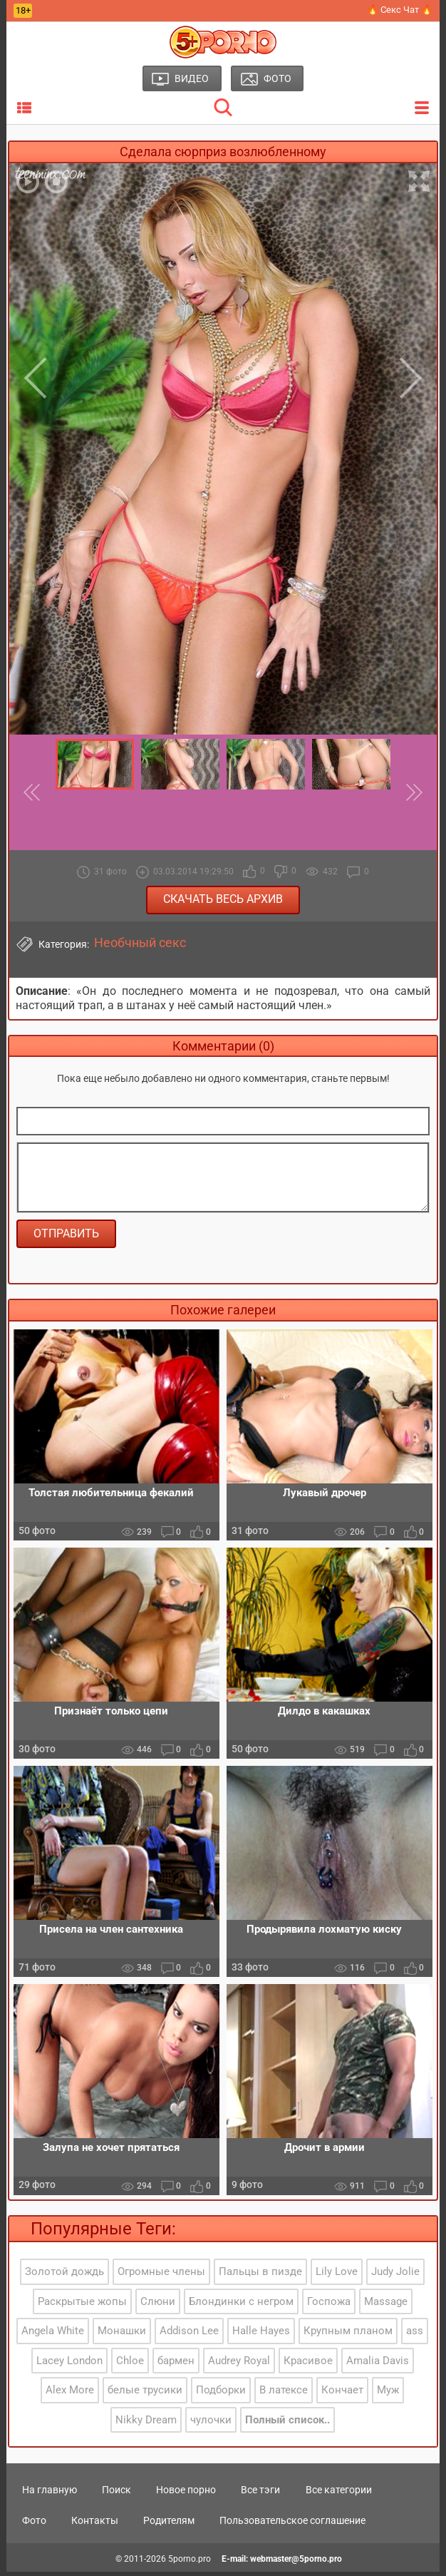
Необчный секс (140, 943)
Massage (386, 2305)
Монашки (122, 2335)
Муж (388, 2394)
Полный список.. (287, 2423)
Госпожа (329, 2305)
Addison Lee (189, 2335)
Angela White (52, 2335)
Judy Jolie (395, 2275)
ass (414, 2335)
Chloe (130, 2364)
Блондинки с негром (241, 2305)
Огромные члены (161, 2275)
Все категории (339, 2493)
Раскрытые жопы (82, 2305)
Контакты (94, 2524)
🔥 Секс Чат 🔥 (399, 9)
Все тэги (260, 2493)
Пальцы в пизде (260, 2275)
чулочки (211, 2423)
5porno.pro (189, 2562)
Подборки (221, 2394)
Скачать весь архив (223, 899)
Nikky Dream (146, 2423)
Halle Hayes (261, 2335)
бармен (176, 2364)
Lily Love (337, 2275)
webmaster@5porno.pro (296, 2562)
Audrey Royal (239, 2364)
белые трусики (145, 2394)
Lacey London (69, 2364)
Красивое (308, 2364)
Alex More (70, 2394)
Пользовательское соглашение (292, 2524)
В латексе (283, 2394)
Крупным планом (348, 2335)
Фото (34, 2524)
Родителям (169, 2524)
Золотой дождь (64, 2275)
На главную (49, 2493)
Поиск (116, 2493)
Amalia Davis (377, 2364)
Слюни (157, 2305)
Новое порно (186, 2493)
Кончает (342, 2394)
